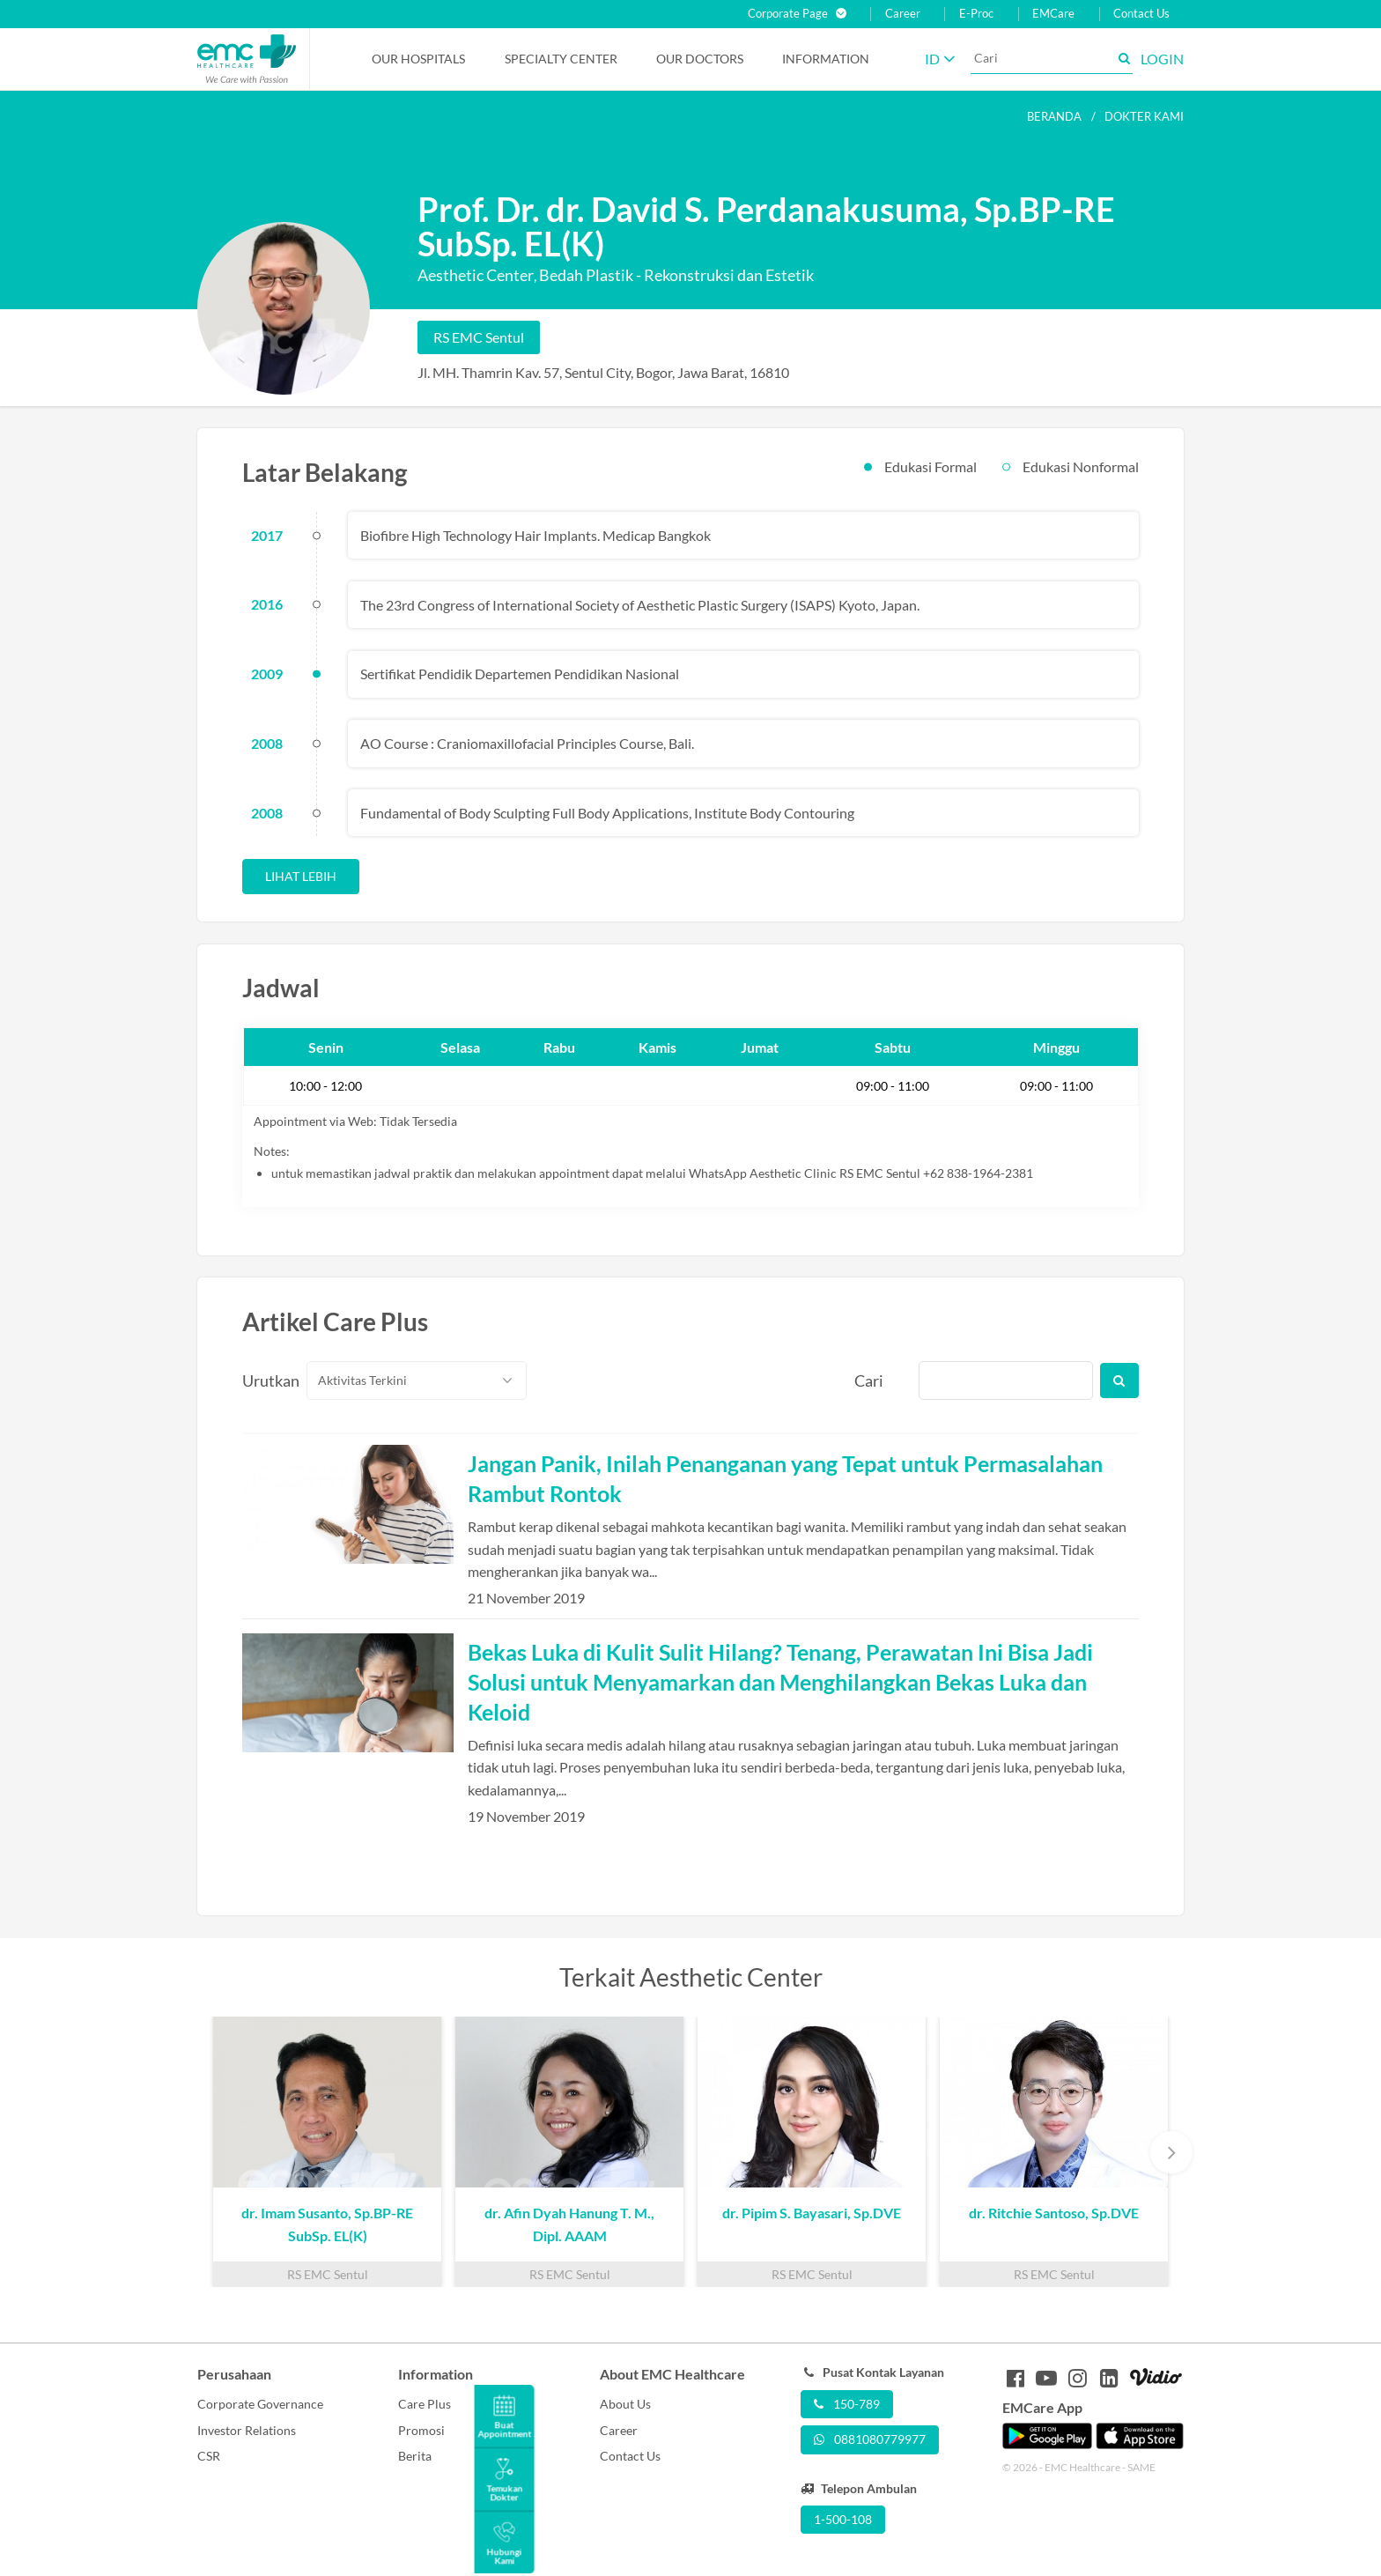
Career (902, 13)
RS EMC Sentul (478, 337)
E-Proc (976, 13)
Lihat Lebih (300, 876)
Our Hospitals (418, 58)
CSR (208, 2455)
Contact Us (1141, 13)
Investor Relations (246, 2430)
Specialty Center (561, 58)
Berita (415, 2455)
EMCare (1053, 13)
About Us (625, 2403)
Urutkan (264, 1380)
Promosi (421, 2430)
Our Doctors (699, 58)
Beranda (1054, 116)
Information (825, 58)
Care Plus (424, 2403)
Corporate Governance (260, 2403)
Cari (868, 1380)
